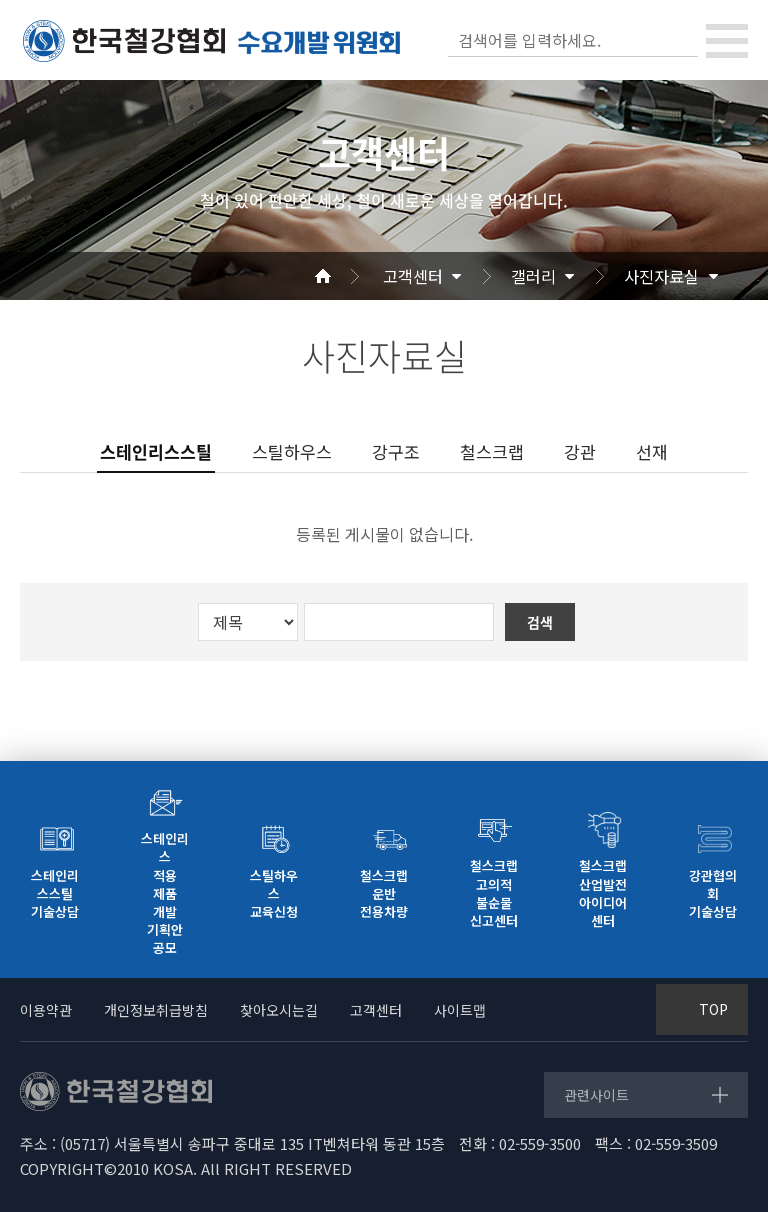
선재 (652, 451)
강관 (580, 451)
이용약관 (46, 1010)
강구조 (396, 451)
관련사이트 (596, 1095)
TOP (713, 1009)
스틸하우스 (292, 451)
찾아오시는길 (279, 1010)
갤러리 (533, 276)
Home (347, 276)
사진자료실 (661, 276)
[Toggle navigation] (727, 41)
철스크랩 (492, 451)
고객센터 (413, 276)
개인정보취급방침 (156, 1010)
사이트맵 (460, 1010)
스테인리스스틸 (156, 452)
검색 (681, 40)
